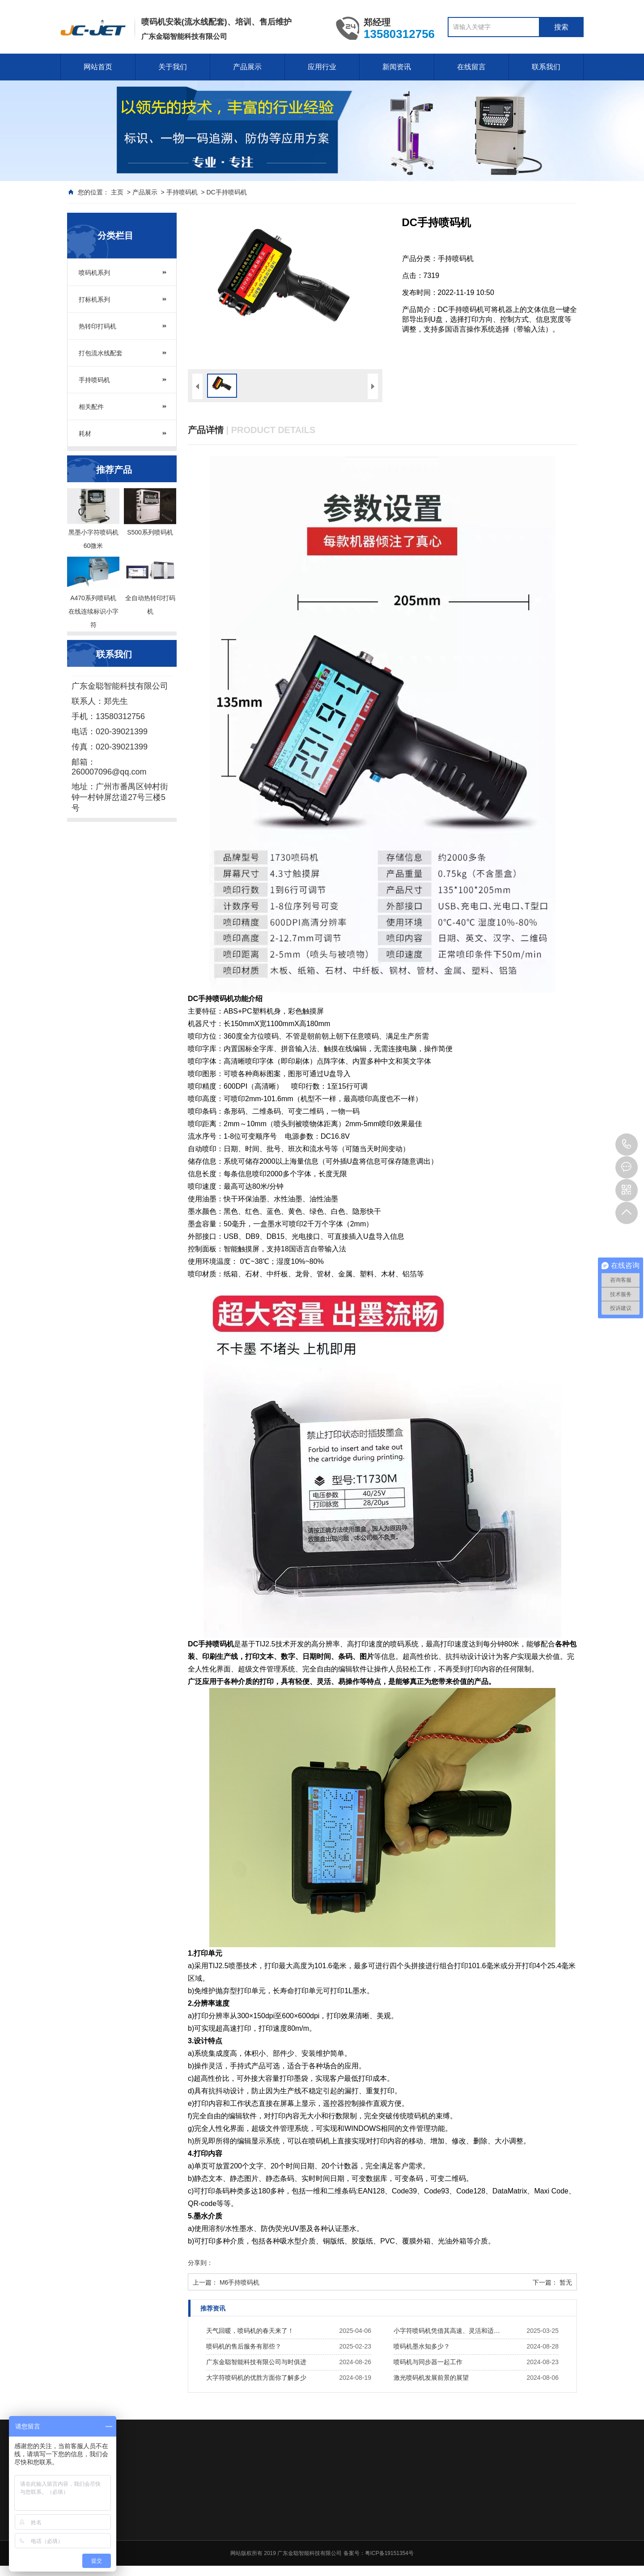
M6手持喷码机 (239, 2282)
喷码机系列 (94, 272)
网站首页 (98, 67)
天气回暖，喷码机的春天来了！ (250, 2330)
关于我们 (172, 67)
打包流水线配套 (101, 353)
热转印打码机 (97, 326)
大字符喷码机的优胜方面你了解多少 (256, 2377)
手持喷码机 (182, 192)
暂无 (565, 2282)
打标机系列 (94, 299)
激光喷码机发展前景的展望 (431, 2377)
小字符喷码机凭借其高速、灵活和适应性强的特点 (449, 2330)
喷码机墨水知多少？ (422, 2346)
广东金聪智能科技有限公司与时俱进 (256, 2362)
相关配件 (91, 406)
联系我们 (546, 67)
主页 (117, 192)
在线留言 (471, 67)
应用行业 (322, 67)
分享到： (200, 2262)
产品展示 (247, 67)
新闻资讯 (396, 67)
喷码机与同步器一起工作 (428, 2362)
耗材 (85, 433)
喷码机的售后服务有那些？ (243, 2346)
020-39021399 (626, 1144)
